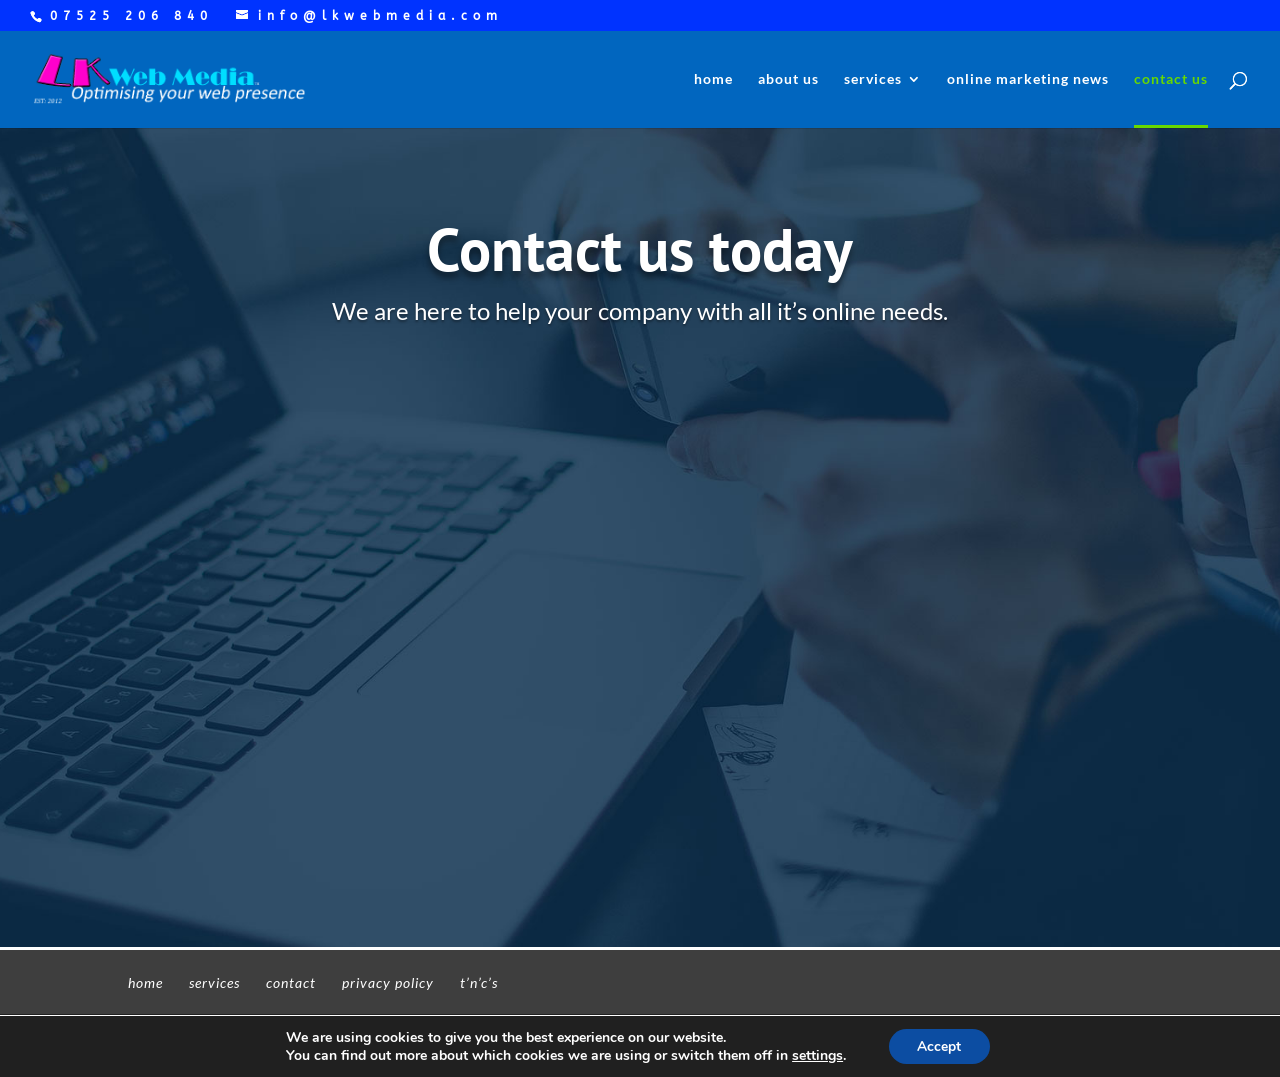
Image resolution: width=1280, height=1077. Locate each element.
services (873, 79)
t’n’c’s (479, 982)
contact (291, 982)
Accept (939, 1045)
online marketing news (1028, 79)
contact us (1171, 79)
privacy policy (388, 982)
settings (816, 1055)
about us (788, 79)
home (713, 79)
